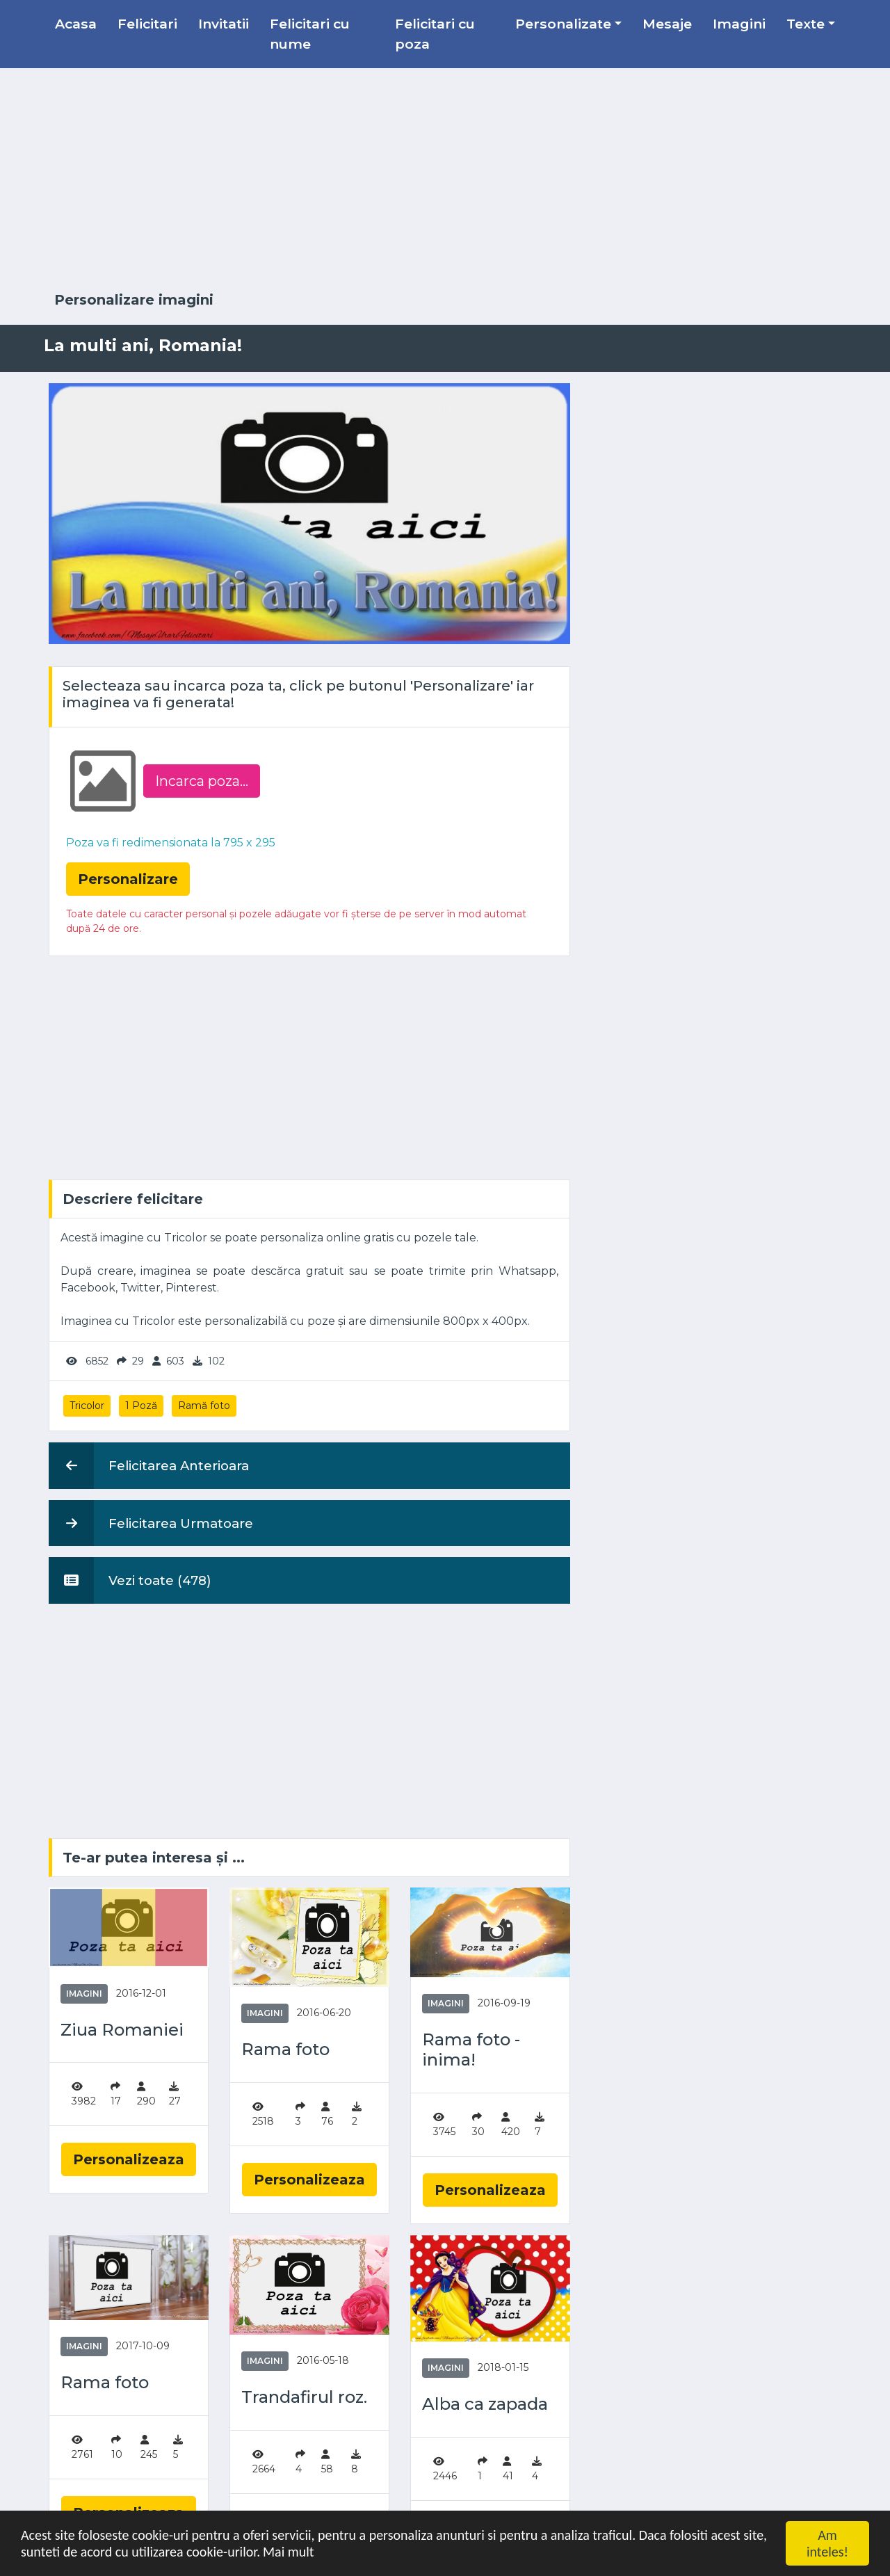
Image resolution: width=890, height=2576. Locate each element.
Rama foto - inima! (471, 2050)
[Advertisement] (445, 180)
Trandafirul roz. (304, 2397)
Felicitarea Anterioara (149, 1465)
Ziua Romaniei (122, 2030)
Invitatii (223, 23)
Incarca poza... (201, 781)
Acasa (76, 23)
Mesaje (667, 23)
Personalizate (563, 23)
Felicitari (147, 23)
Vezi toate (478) (130, 1580)
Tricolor (87, 1405)
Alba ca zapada (485, 2404)
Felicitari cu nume (310, 33)
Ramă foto (204, 1405)
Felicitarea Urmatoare (151, 1523)
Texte (805, 23)
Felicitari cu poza (435, 33)
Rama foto (285, 2049)
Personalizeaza (128, 2159)
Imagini (739, 23)
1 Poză (141, 1405)
